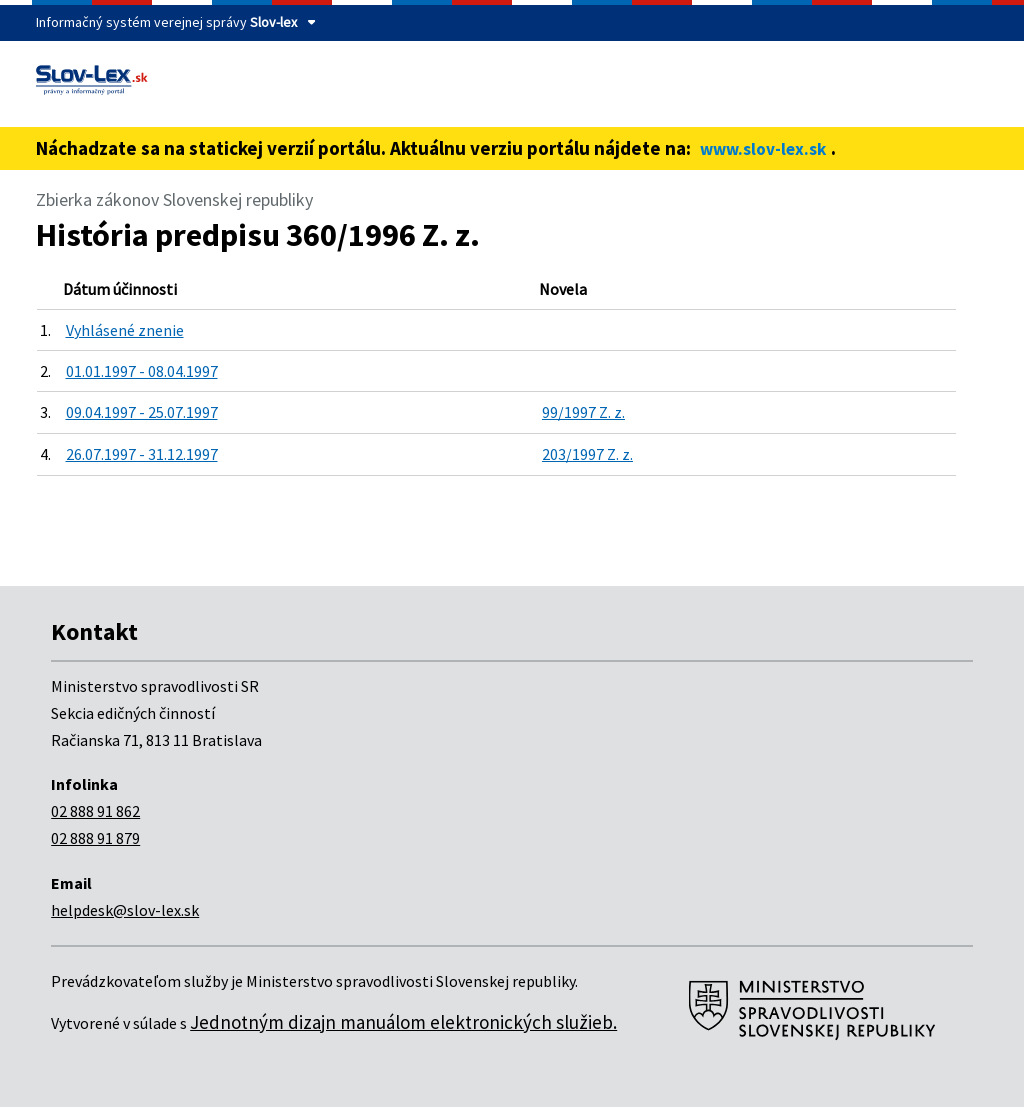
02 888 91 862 (95, 811)
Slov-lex (273, 22)
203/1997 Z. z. (587, 454)
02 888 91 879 (95, 838)
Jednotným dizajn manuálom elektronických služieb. (403, 1022)
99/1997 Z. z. (583, 412)
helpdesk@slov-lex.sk (125, 910)
